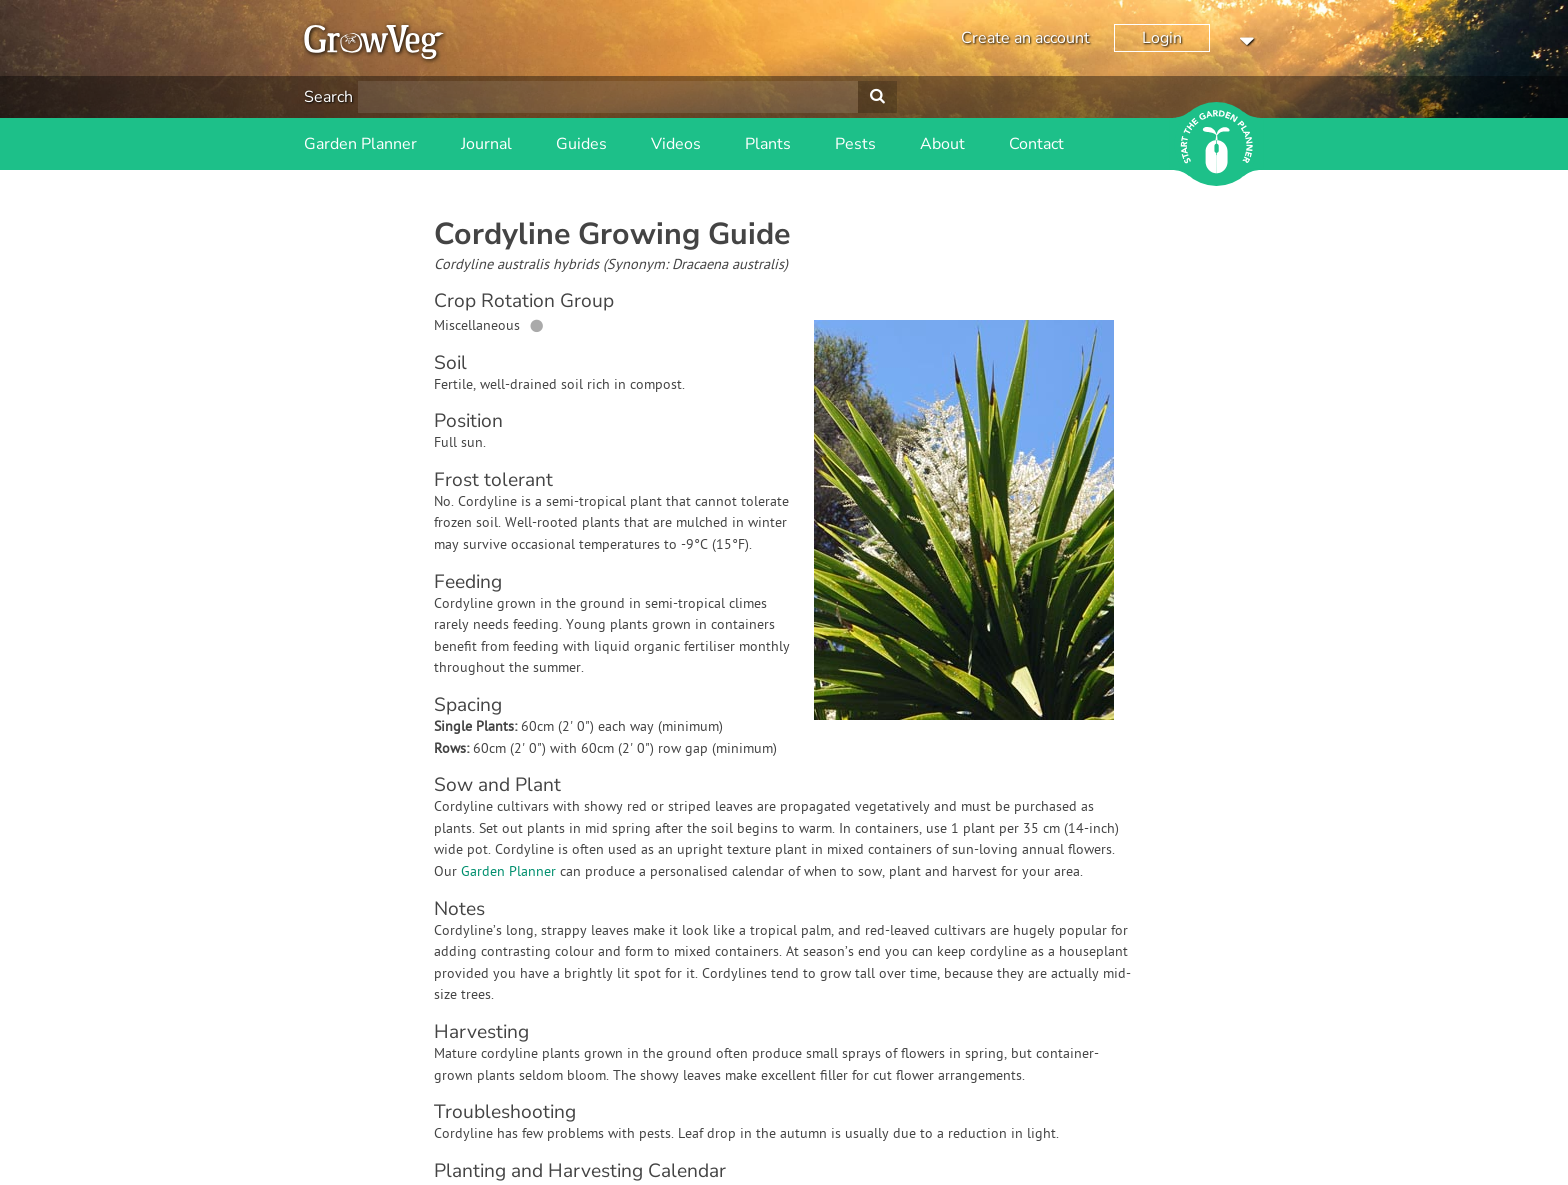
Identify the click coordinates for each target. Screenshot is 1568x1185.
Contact (1036, 144)
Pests (855, 144)
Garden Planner (360, 144)
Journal (486, 144)
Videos (676, 144)
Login (1162, 38)
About (942, 144)
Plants (768, 144)
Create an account (1025, 38)
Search (328, 97)
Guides (581, 144)
